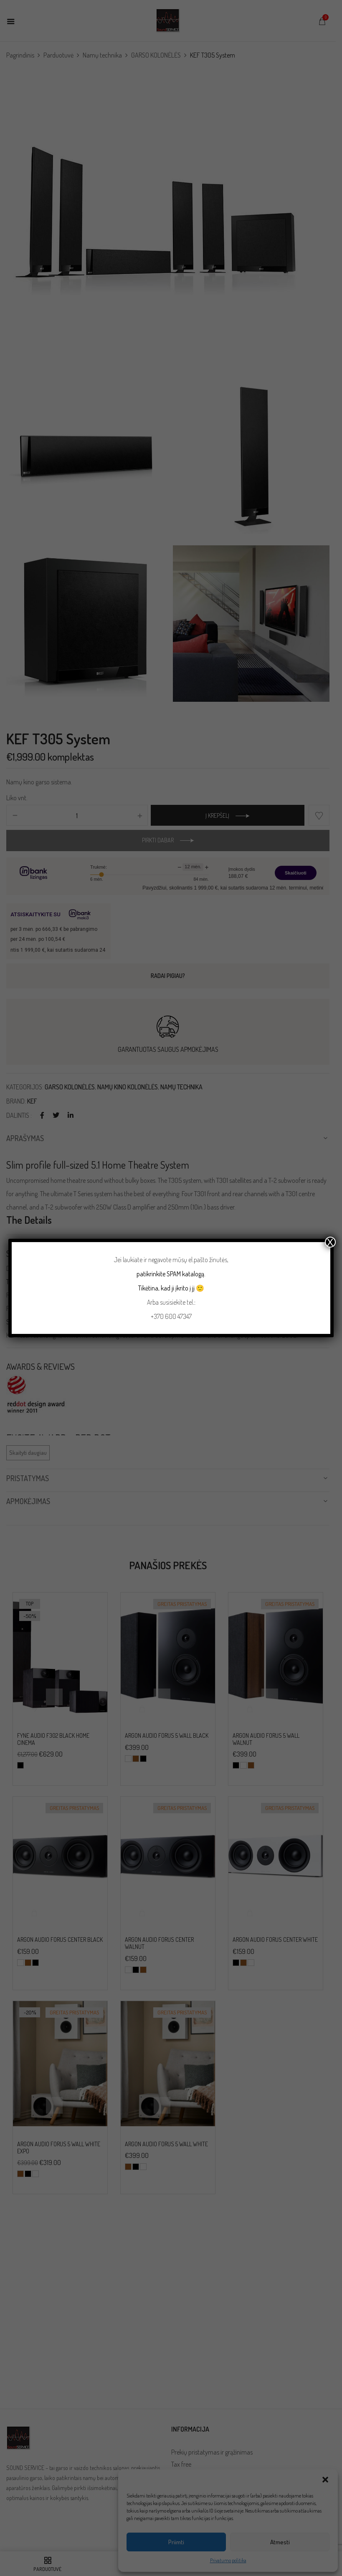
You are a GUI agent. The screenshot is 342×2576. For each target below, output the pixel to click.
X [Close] (330, 1242)
